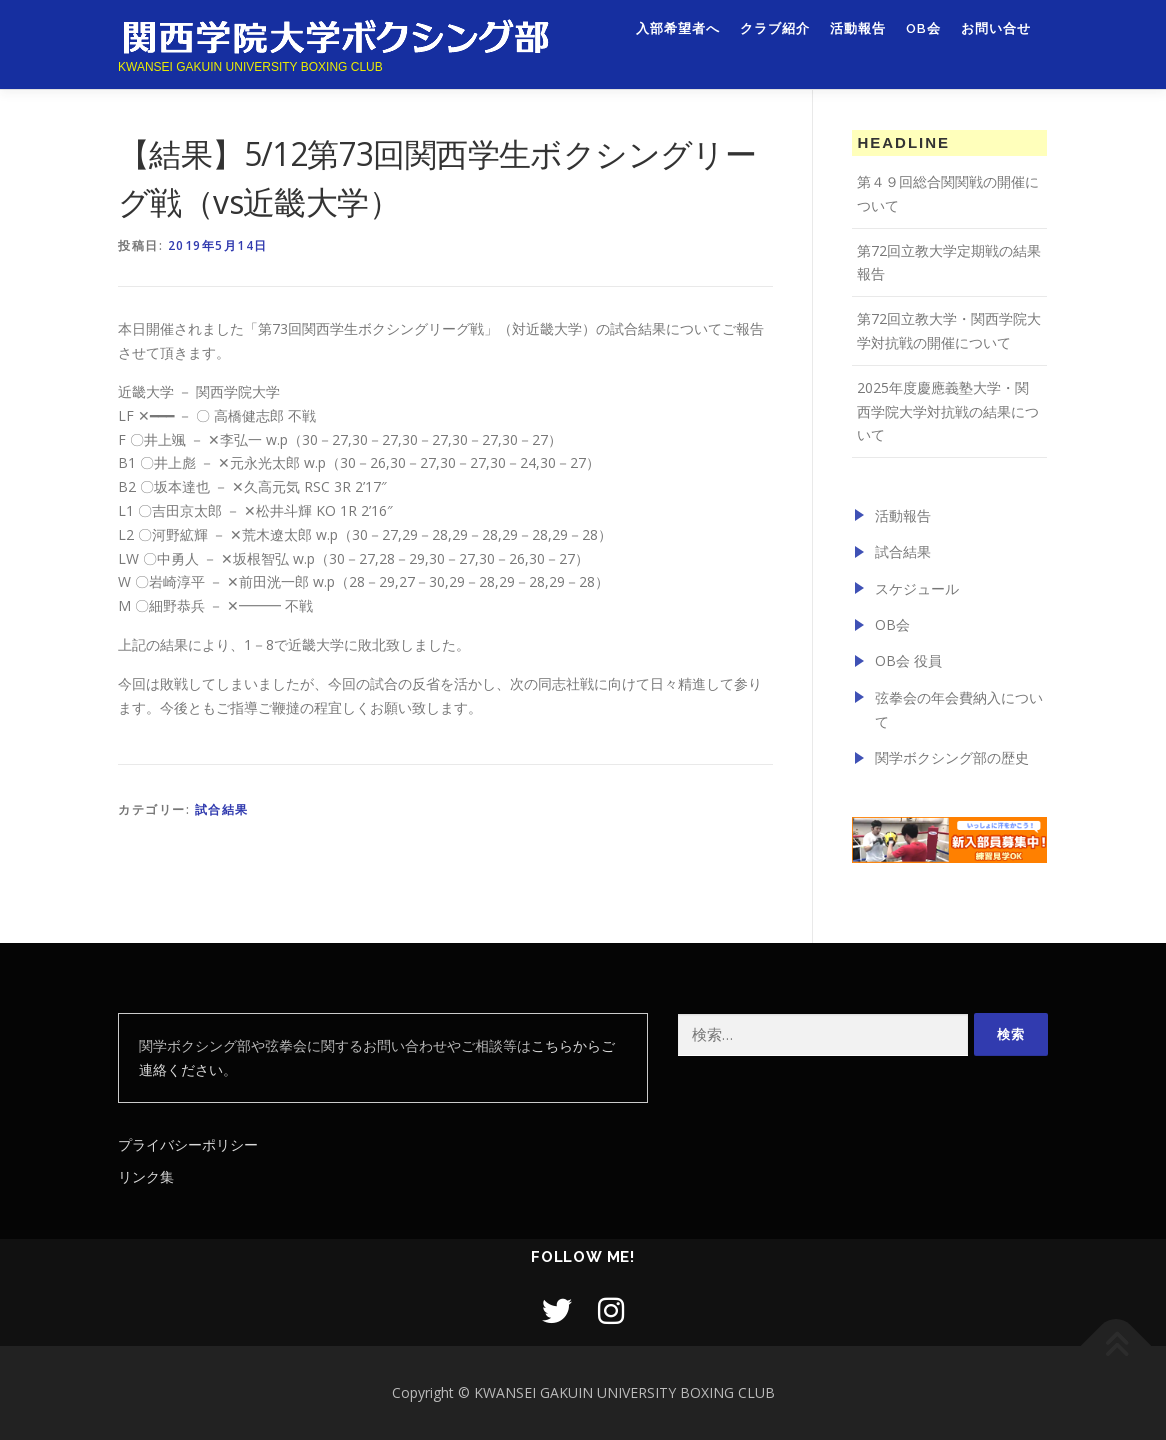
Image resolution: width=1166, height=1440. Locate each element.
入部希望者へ (678, 37)
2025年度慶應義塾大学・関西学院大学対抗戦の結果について (948, 411)
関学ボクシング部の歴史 (952, 757)
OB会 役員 (908, 660)
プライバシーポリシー (188, 1144)
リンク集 (146, 1176)
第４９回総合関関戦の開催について (948, 193)
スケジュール (917, 588)
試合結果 (222, 809)
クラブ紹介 (775, 37)
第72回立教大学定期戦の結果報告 (949, 262)
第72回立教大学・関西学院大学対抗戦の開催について (949, 330)
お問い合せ (996, 37)
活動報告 (858, 37)
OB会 (923, 37)
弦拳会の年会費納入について (959, 709)
